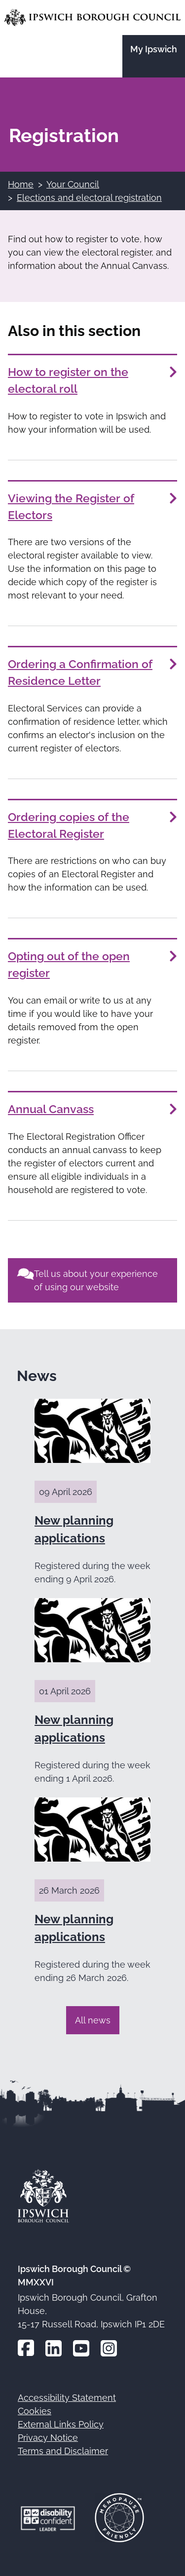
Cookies (34, 2411)
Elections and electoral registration (89, 197)
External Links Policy (61, 2424)
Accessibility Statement (67, 2397)
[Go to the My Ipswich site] (153, 56)
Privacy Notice (48, 2437)
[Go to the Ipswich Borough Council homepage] (92, 17)
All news (93, 2020)
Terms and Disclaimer (63, 2451)
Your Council (72, 184)
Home (21, 184)
